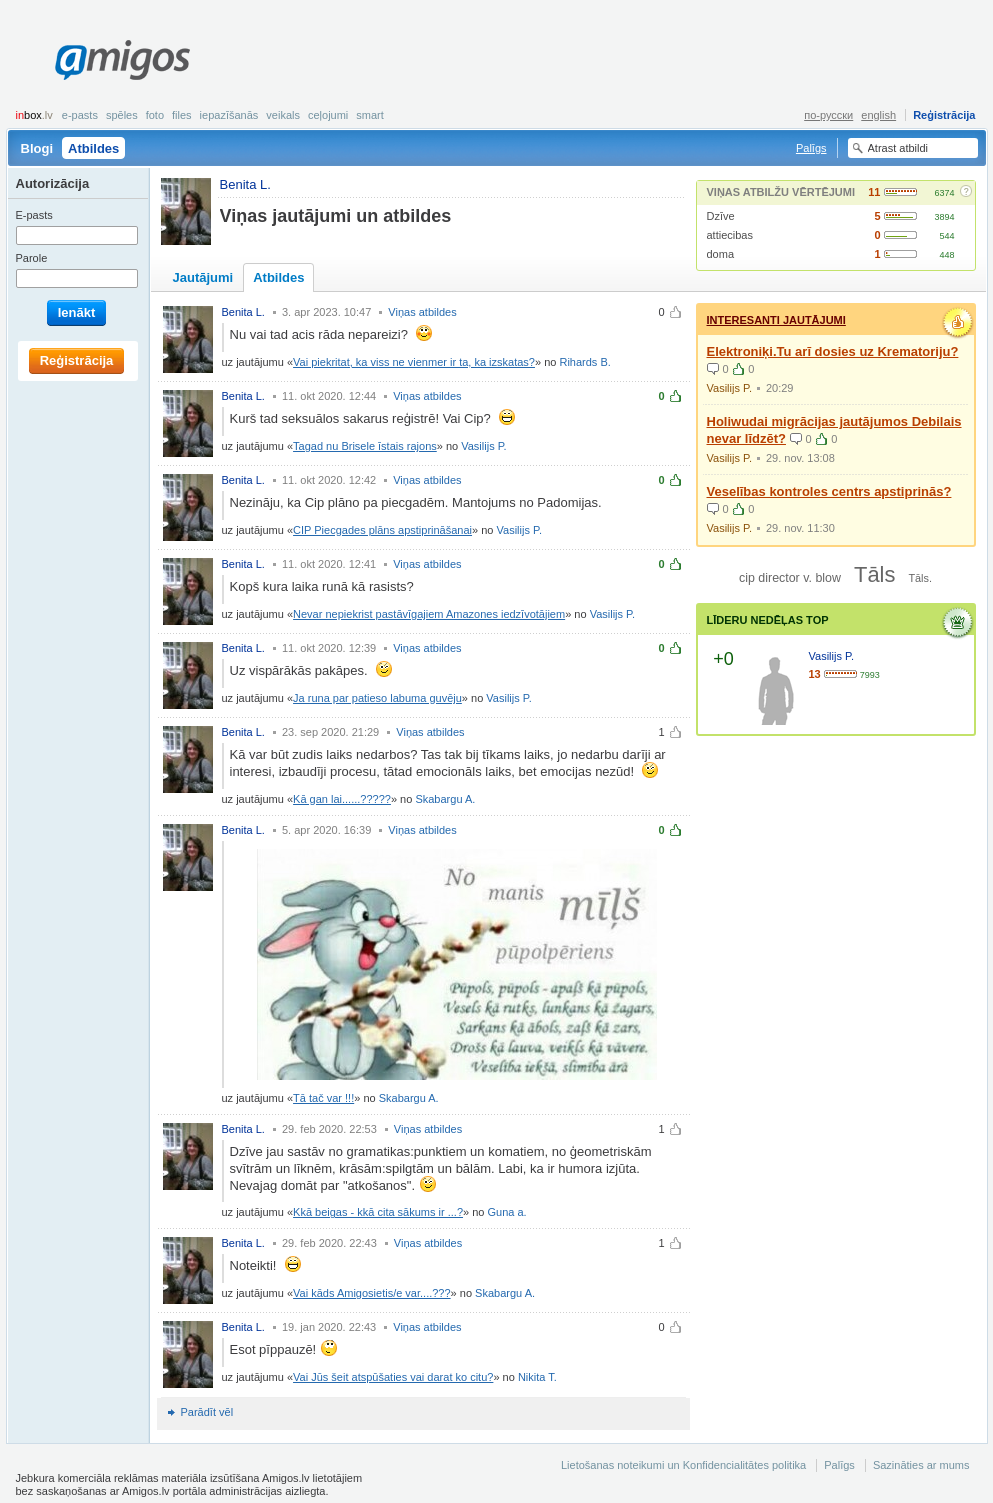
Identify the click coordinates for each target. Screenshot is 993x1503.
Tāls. (920, 578)
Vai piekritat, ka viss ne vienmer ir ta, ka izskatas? (414, 362)
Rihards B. (584, 362)
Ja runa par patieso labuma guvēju (377, 698)
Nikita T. (537, 1377)
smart (370, 115)
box (34, 115)
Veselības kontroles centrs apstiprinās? (829, 491)
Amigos (122, 60)
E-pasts (80, 115)
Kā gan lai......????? (342, 799)
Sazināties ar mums (921, 1465)
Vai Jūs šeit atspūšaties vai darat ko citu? (393, 1377)
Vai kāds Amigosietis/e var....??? (372, 1293)
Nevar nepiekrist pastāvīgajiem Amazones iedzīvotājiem (429, 614)
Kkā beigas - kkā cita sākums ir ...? (378, 1212)
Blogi (37, 148)
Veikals (283, 115)
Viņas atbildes (422, 312)
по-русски (828, 115)
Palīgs (811, 148)
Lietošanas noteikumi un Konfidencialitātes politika (683, 1465)
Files (182, 115)
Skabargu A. (445, 799)
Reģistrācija (944, 115)
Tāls (874, 574)
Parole (32, 258)
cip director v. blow (790, 578)
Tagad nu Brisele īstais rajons (365, 446)
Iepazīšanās (229, 115)
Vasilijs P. (483, 446)
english (878, 115)
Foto (155, 115)
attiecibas (730, 235)
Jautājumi (203, 277)
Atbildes (93, 148)
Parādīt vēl (207, 1412)
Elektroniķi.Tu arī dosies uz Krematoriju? (833, 351)
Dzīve (721, 216)
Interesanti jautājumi (776, 320)
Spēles (122, 115)
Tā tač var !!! (323, 1098)
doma (721, 254)
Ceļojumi (328, 115)
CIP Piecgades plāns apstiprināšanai (382, 530)
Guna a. (507, 1212)
